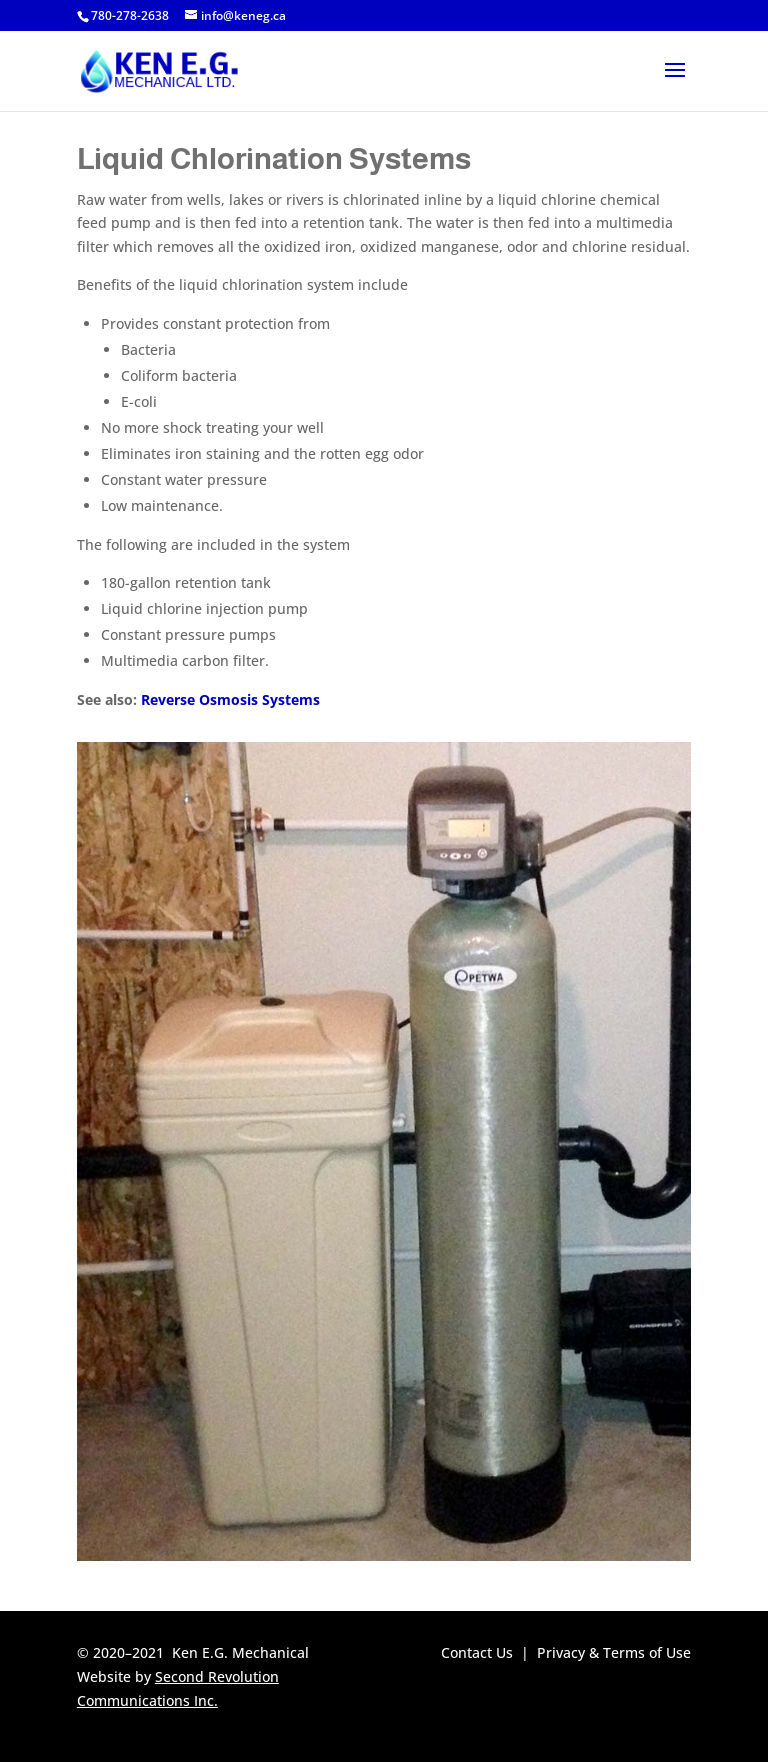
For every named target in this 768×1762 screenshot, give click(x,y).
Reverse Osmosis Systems (230, 699)
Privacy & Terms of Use (614, 1652)
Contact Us (477, 1652)
